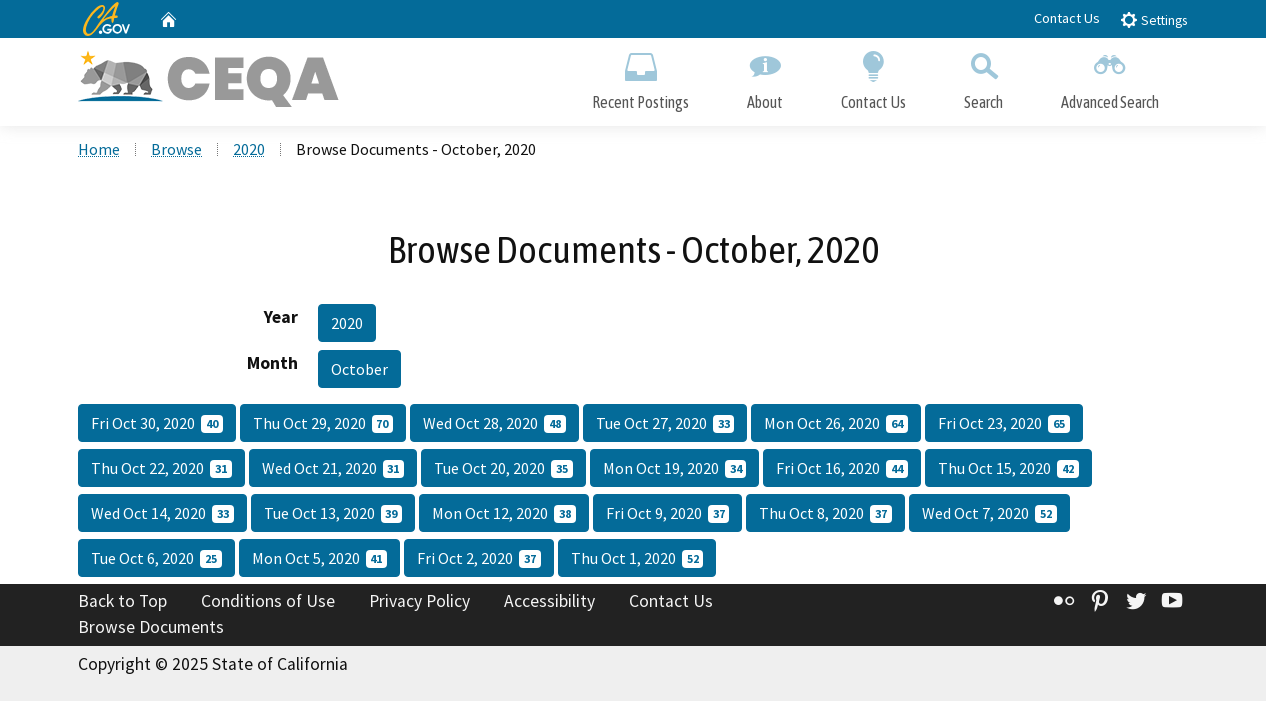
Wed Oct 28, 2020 (494, 425)
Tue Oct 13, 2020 (333, 515)
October (359, 371)
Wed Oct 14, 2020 (162, 515)
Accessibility (549, 603)
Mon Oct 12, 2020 (504, 515)
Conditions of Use (268, 603)
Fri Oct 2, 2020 (479, 560)
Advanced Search (1110, 77)
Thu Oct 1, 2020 (637, 560)
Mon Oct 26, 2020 (836, 425)
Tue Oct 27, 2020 (665, 425)
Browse (176, 151)
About (765, 77)
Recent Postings (640, 77)
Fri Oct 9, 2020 (668, 515)
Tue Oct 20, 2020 (503, 470)
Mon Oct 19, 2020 (675, 470)
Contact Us (1067, 18)
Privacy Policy (419, 603)
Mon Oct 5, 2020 (320, 560)
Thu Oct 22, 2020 (161, 470)
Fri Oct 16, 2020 (842, 470)
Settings (1153, 19)
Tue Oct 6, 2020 (156, 560)
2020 (249, 151)
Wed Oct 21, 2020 (333, 470)
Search (983, 77)
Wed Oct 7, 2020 (989, 515)
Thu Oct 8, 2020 (825, 515)
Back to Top (122, 603)
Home (99, 151)
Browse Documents (151, 629)
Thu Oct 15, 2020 (1008, 470)
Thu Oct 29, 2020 (323, 425)
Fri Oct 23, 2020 (1004, 425)
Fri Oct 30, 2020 (157, 425)
